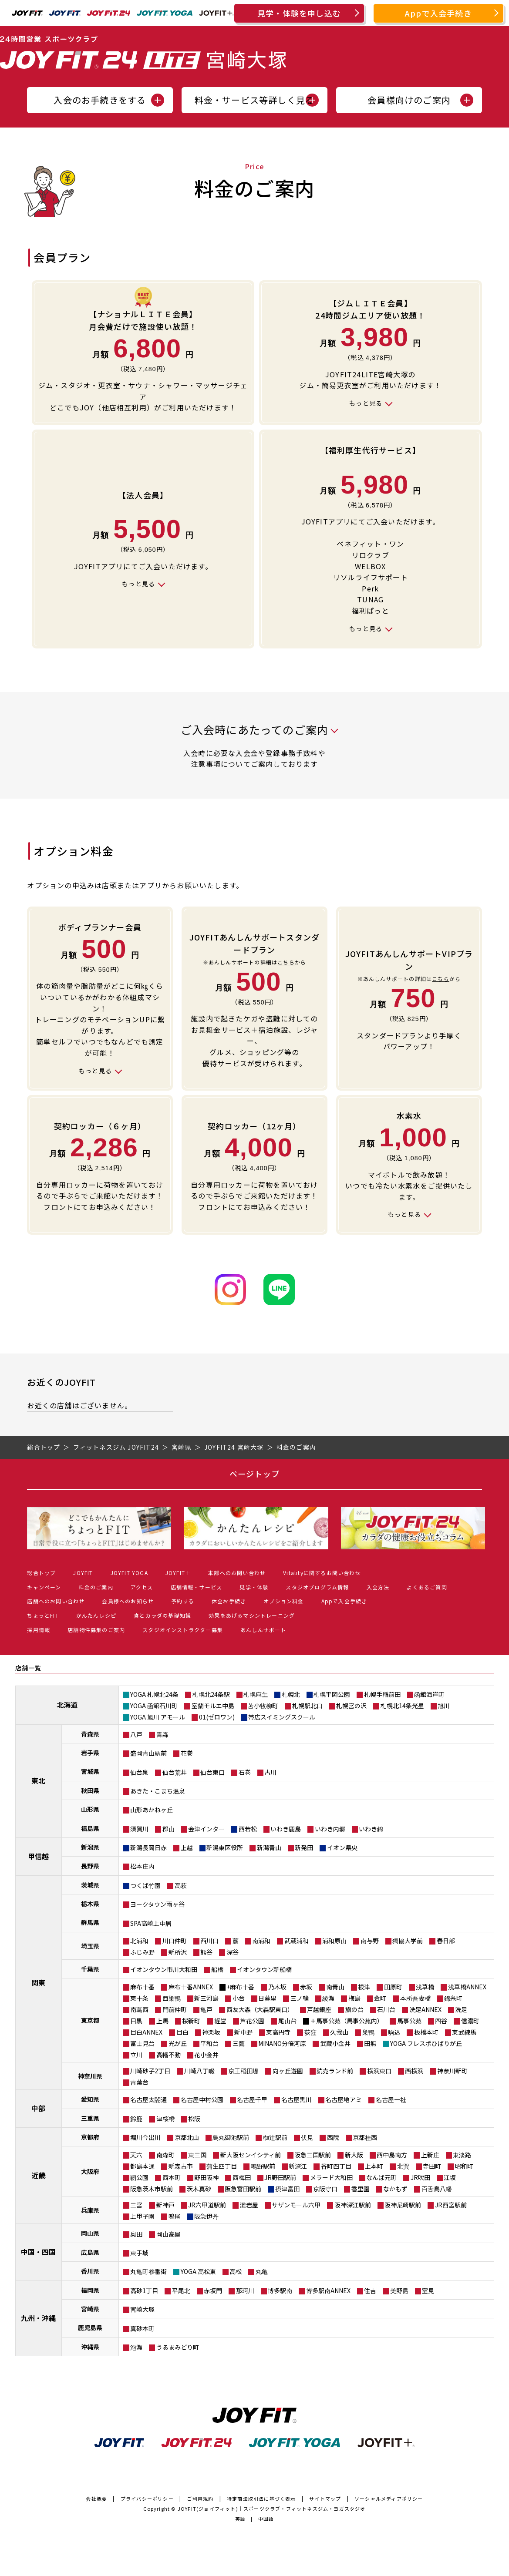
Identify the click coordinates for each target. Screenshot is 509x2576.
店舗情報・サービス (196, 1587)
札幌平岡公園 (331, 1694)
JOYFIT (83, 1572)
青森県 (90, 1734)
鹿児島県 (90, 2327)
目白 (182, 2032)
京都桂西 (365, 2137)
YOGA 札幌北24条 (154, 1694)
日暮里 (267, 1998)
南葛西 (139, 2009)
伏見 (307, 2137)
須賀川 (139, 1828)
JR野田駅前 (280, 2177)
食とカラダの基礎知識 (162, 1615)
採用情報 (38, 1629)
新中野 (243, 2032)
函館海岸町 (429, 1694)
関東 (38, 1982)
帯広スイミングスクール (281, 1717)
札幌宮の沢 (351, 1705)
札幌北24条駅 (211, 1694)
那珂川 (245, 2290)
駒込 (394, 2032)
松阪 (194, 2118)
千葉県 (90, 1969)
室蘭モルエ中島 (213, 1705)
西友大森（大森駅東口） (259, 2009)
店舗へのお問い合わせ (55, 1601)
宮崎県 (90, 2308)
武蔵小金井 (335, 2043)
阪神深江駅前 (352, 2204)
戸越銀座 (319, 2009)
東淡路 (462, 2154)
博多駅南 (280, 2290)
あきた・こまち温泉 (157, 1791)
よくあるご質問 (427, 1587)
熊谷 (206, 1952)
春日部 (446, 1940)
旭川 (444, 1705)
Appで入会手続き (438, 13)
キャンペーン (44, 1587)
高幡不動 (168, 2054)
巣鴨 (368, 2032)
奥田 (136, 2234)
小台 (239, 1998)
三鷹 (239, 2043)
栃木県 (90, 1903)
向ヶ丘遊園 (288, 2070)
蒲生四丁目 (221, 2166)
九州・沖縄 (38, 2318)
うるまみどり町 (177, 2347)
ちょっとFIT (42, 1615)
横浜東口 (379, 2070)
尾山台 (287, 2020)
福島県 (90, 1828)
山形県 (90, 1809)
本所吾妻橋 (415, 1998)
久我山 (339, 2032)
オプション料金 (283, 1601)
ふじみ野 (142, 1952)
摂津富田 (287, 2188)
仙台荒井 (174, 1772)
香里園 (360, 2188)
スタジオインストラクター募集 (182, 1629)
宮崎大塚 (142, 2309)
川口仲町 (174, 1940)
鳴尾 (175, 2216)
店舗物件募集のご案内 (96, 1629)
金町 (380, 1998)
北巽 (403, 2166)
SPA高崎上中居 (151, 1923)
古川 (270, 1772)
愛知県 (90, 2099)
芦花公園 (252, 2020)
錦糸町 (453, 1998)
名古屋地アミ (343, 2099)
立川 (136, 2054)
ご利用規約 (200, 2498)
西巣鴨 (171, 1998)
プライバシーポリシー (147, 2498)
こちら (286, 962)
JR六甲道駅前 (207, 2204)
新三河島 (206, 1998)
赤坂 (306, 1986)
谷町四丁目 (336, 2166)
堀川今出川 (145, 2137)
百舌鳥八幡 (436, 2188)
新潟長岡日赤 (148, 1847)
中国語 (266, 2518)
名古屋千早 (252, 2099)
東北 (38, 1780)
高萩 (181, 1885)
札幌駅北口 (307, 1705)
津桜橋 (165, 2118)
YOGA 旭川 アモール (157, 1717)
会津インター (206, 1828)
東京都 (90, 2020)
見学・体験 (253, 1587)
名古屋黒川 (296, 2099)
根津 (364, 1986)
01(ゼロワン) (217, 1717)
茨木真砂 (199, 2188)
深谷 (232, 1952)
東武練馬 (464, 2032)
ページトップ (254, 1473)
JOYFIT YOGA (129, 1572)
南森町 (165, 2154)
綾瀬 (328, 1998)
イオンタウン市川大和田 (163, 1969)
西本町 (171, 2177)
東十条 (139, 1998)
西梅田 (242, 2177)
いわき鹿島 (285, 1828)
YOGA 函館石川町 (154, 1705)
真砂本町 (142, 2328)
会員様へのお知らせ (128, 1601)
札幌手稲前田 (382, 1694)
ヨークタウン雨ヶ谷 (157, 1904)
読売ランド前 (335, 2070)
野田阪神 (206, 2177)
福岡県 (90, 2290)
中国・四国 (38, 2252)
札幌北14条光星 (402, 1705)
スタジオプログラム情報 (317, 1587)
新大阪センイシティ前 (250, 2154)
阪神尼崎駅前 (402, 2204)
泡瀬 (136, 2347)
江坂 (450, 2177)
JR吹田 (420, 2177)
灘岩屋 (249, 2204)
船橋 (217, 1969)
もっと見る (365, 403)
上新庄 (430, 2154)
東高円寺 (278, 2032)
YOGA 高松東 (198, 2271)
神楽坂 (211, 2032)
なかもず (395, 2188)
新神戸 (165, 2204)
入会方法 (378, 1587)
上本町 (374, 2166)
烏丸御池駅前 (230, 2137)
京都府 (90, 2137)
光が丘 (178, 2043)
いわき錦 (371, 1828)
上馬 (162, 2020)
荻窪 (310, 2032)
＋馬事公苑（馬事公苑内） (346, 2020)
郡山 (168, 1828)
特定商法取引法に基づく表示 (261, 2498)
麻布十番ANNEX (191, 1986)
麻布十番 (142, 1986)
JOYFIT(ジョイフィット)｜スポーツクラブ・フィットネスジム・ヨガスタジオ (272, 2508)
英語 (240, 2518)
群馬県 (90, 1922)
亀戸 (206, 2009)
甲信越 (38, 1856)
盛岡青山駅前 (148, 1753)
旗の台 (354, 2009)
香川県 (90, 2271)
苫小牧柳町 (263, 1705)
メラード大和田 (331, 2177)
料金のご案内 (96, 1587)
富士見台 (142, 2043)
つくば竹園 (145, 1885)
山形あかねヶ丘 (151, 1809)
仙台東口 (212, 1772)
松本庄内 (142, 1866)
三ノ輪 (299, 1998)
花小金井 (206, 2054)
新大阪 (354, 2154)
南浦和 (261, 1940)
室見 (428, 2290)
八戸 (136, 1734)
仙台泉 (139, 1772)
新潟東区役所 (224, 1847)
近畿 (38, 2175)
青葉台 (139, 2082)
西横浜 (414, 2070)
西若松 (248, 1828)
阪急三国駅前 (312, 2154)
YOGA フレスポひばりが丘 (426, 2043)
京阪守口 (325, 2188)
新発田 (304, 1847)
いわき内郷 (330, 1828)
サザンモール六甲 (296, 2204)
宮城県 (90, 1771)
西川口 (209, 1940)
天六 (136, 2154)
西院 (333, 2137)
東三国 (197, 2154)
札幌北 (291, 1694)
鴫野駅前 (263, 2166)
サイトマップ (325, 2498)
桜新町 (191, 2020)
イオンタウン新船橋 (264, 1969)
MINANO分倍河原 (282, 2043)
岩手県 (90, 1752)
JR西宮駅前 (451, 2204)
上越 (187, 1847)
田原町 (393, 1986)
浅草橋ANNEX (467, 1986)
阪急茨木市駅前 (151, 2188)
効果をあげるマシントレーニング (252, 1615)
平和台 (209, 2043)
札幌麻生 (255, 1694)
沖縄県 (90, 2346)
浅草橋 (425, 1986)
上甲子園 (142, 2216)
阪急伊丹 (206, 2216)
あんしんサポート (263, 1629)
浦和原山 (334, 1940)
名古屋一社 (391, 2099)
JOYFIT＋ (178, 1572)
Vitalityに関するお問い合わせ (322, 1572)
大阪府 (90, 2171)
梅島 (354, 1998)
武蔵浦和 (296, 1940)
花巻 (187, 1753)
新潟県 (90, 1847)
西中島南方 (392, 2154)
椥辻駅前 (275, 2137)
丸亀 (262, 2271)
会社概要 (96, 2498)
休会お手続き (229, 1601)
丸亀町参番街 (148, 2271)
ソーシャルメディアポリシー (388, 2498)
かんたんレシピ (96, 1615)
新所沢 (178, 1952)
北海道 (67, 1704)
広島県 (90, 2252)
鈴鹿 (136, 2118)
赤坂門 (213, 2290)
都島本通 (142, 2166)
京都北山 (187, 2137)
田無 (370, 2043)
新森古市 (181, 2166)
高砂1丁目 (144, 2290)
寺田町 (432, 2166)
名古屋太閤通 (148, 2099)
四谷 (441, 2020)
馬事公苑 (409, 2020)
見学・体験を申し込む (299, 13)
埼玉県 (90, 1945)
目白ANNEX (146, 2032)
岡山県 (90, 2233)
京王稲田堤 (243, 2070)
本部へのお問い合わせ (237, 1572)
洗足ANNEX (425, 2009)
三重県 (90, 2118)
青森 (162, 1734)
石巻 (245, 1772)
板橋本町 (426, 2032)
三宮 (136, 2204)
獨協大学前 (407, 1940)
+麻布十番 (240, 1986)
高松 (235, 2271)
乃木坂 (277, 1986)
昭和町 (464, 2166)
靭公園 (139, 2177)
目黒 (136, 2020)
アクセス (142, 1587)
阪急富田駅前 (243, 2188)
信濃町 (470, 2020)
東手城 (139, 2252)
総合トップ (41, 1572)
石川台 (386, 2009)
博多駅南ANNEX (328, 2290)
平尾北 (181, 2290)
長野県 (90, 1865)
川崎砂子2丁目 (150, 2070)
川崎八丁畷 (199, 2070)
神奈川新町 (452, 2070)
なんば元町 (381, 2177)
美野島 (399, 2290)
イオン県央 (342, 1847)
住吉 (370, 2290)
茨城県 (90, 1885)
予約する (182, 1601)
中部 (38, 2108)
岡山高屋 (168, 2234)
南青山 (335, 1986)
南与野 (370, 1940)
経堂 (220, 2020)
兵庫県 (90, 2210)
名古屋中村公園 (202, 2099)
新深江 (298, 2166)
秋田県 (90, 1790)
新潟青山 (269, 1847)
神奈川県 (90, 2076)
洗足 (461, 2009)
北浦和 (139, 1940)
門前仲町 (174, 2009)
